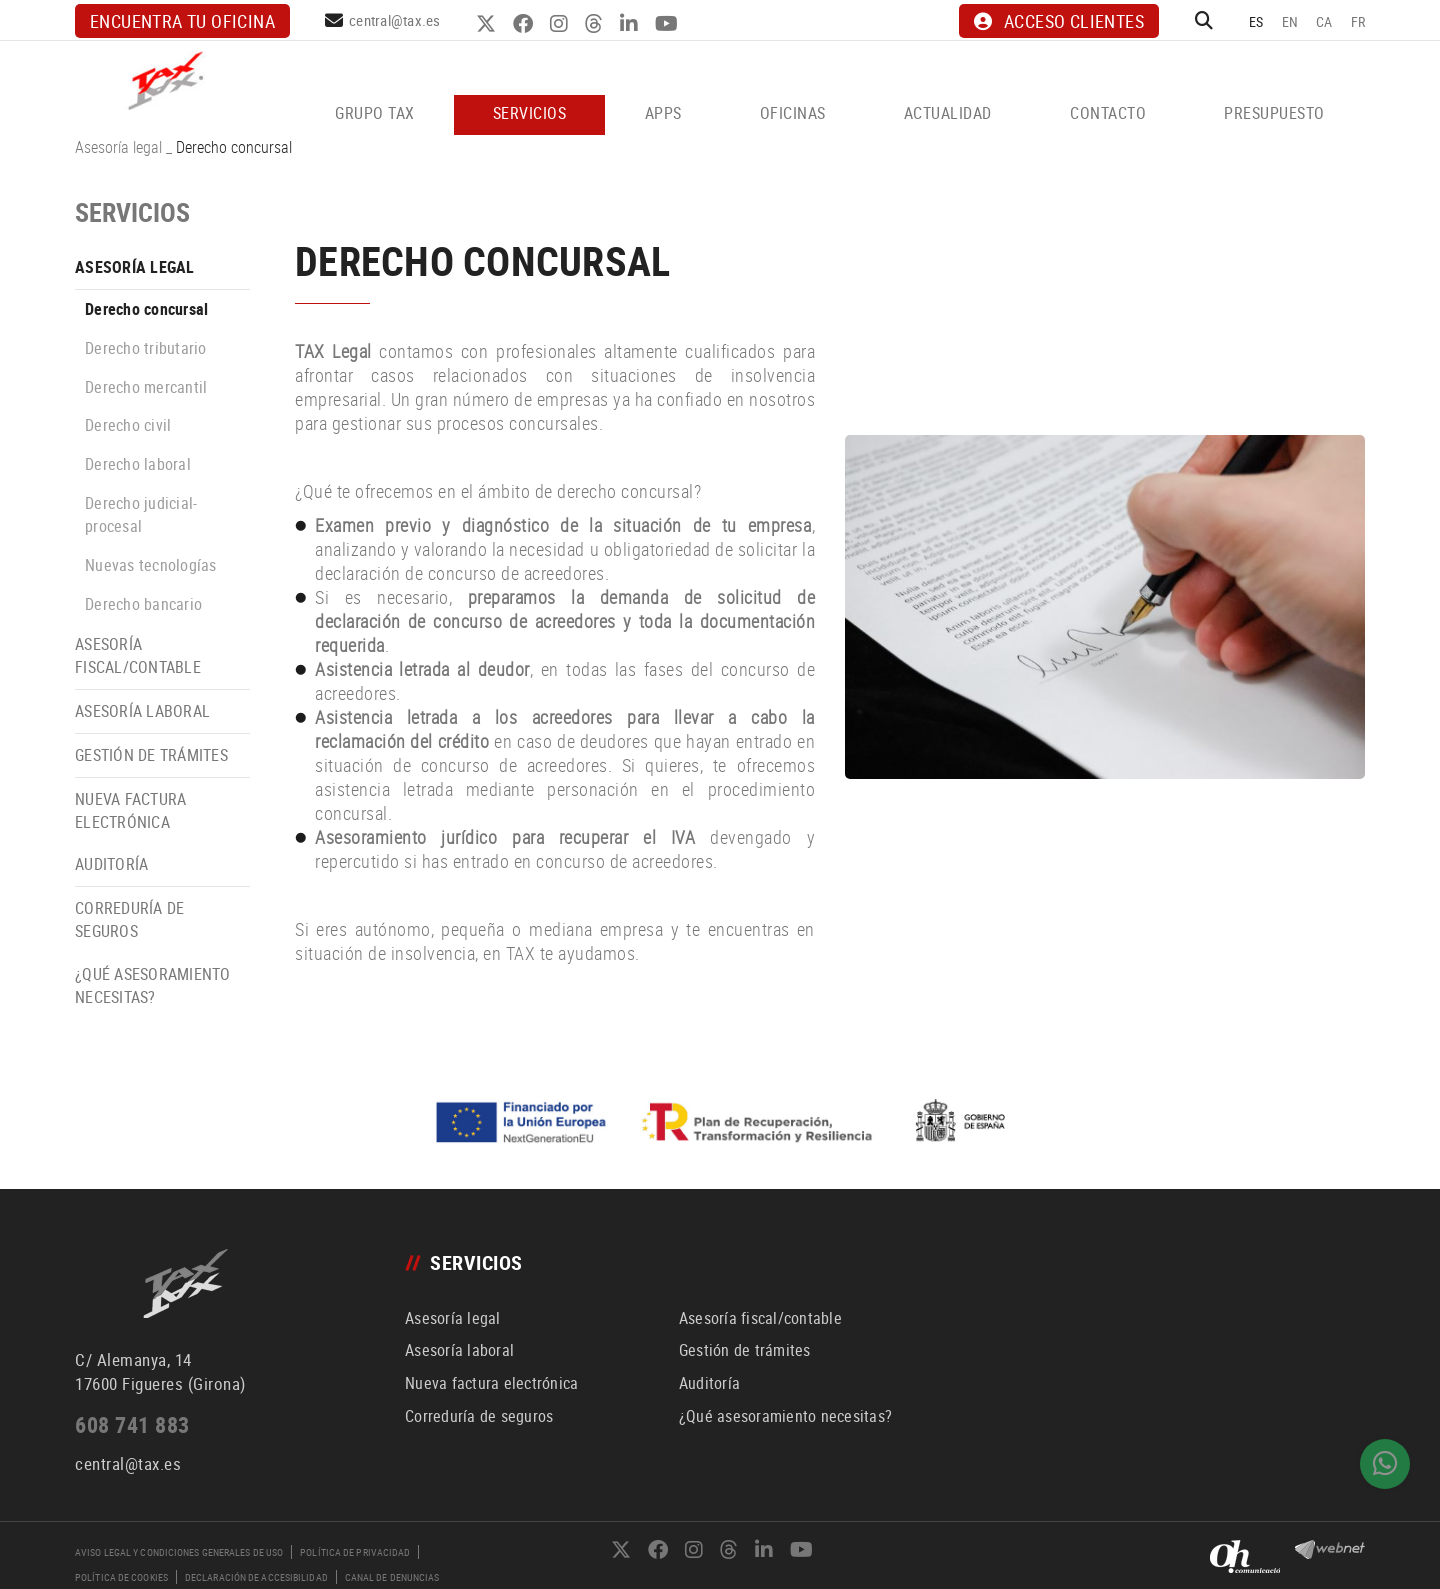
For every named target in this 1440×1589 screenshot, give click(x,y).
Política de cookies (121, 1577)
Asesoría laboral (142, 711)
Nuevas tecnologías (151, 565)
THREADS (596, 24)
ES (1256, 21)
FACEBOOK (525, 24)
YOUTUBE (669, 24)
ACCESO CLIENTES (1059, 21)
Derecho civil (128, 425)
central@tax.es (395, 20)
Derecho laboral (138, 464)
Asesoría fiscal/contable (138, 655)
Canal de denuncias (392, 1577)
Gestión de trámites (151, 755)
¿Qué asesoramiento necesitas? (153, 985)
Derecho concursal (146, 309)
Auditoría (111, 864)
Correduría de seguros (129, 919)
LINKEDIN (631, 24)
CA (1324, 21)
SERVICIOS (132, 212)
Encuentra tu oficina (182, 21)
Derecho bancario (143, 604)
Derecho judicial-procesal (141, 514)
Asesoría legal (118, 147)
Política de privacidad (355, 1552)
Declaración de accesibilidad (256, 1577)
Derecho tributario (146, 348)
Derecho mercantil (146, 387)
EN (1290, 21)
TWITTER (488, 24)
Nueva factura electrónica (130, 810)
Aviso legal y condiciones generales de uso (179, 1552)
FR (1358, 21)
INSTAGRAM (561, 24)
